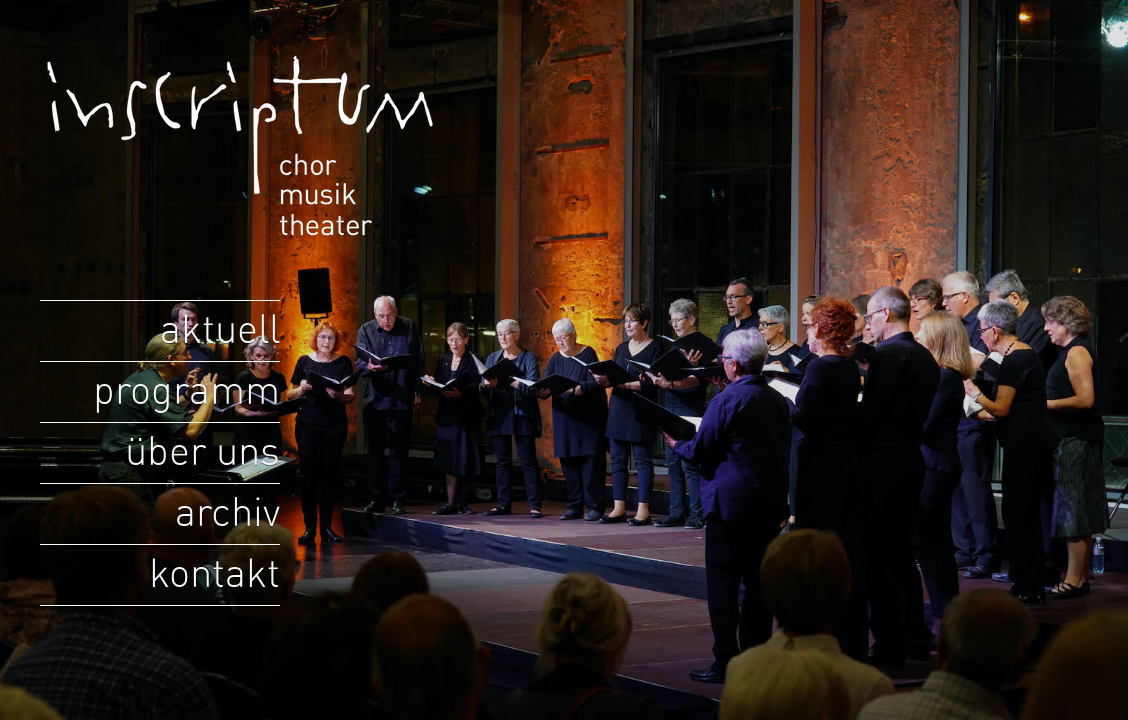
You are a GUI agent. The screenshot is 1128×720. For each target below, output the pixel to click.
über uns (202, 453)
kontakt (214, 575)
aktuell (220, 331)
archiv (227, 514)
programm (186, 392)
